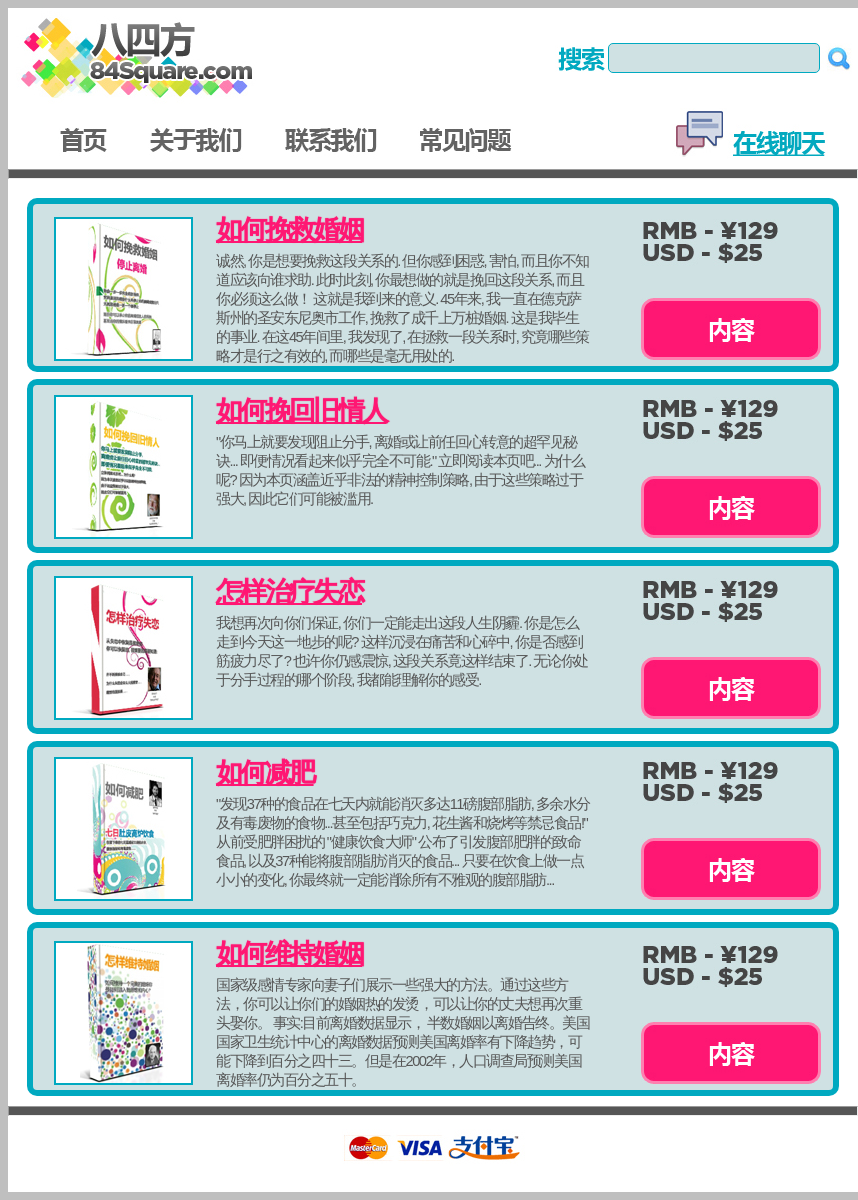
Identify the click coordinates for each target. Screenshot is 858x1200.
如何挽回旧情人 (301, 411)
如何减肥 (264, 773)
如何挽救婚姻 (289, 230)
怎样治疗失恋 (289, 592)
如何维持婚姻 (289, 954)
